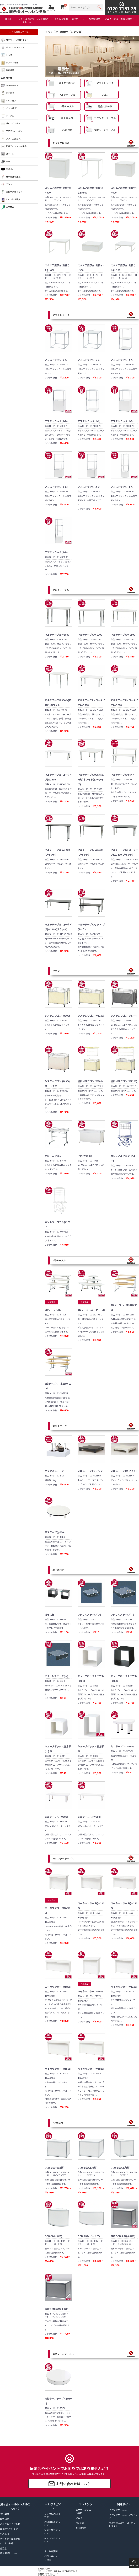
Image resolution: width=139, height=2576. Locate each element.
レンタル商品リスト (26, 20)
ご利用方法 (42, 18)
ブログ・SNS (111, 18)
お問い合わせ (128, 18)
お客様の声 (94, 18)
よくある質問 (61, 18)
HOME (8, 18)
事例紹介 (76, 18)
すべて (49, 32)
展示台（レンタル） (72, 32)
